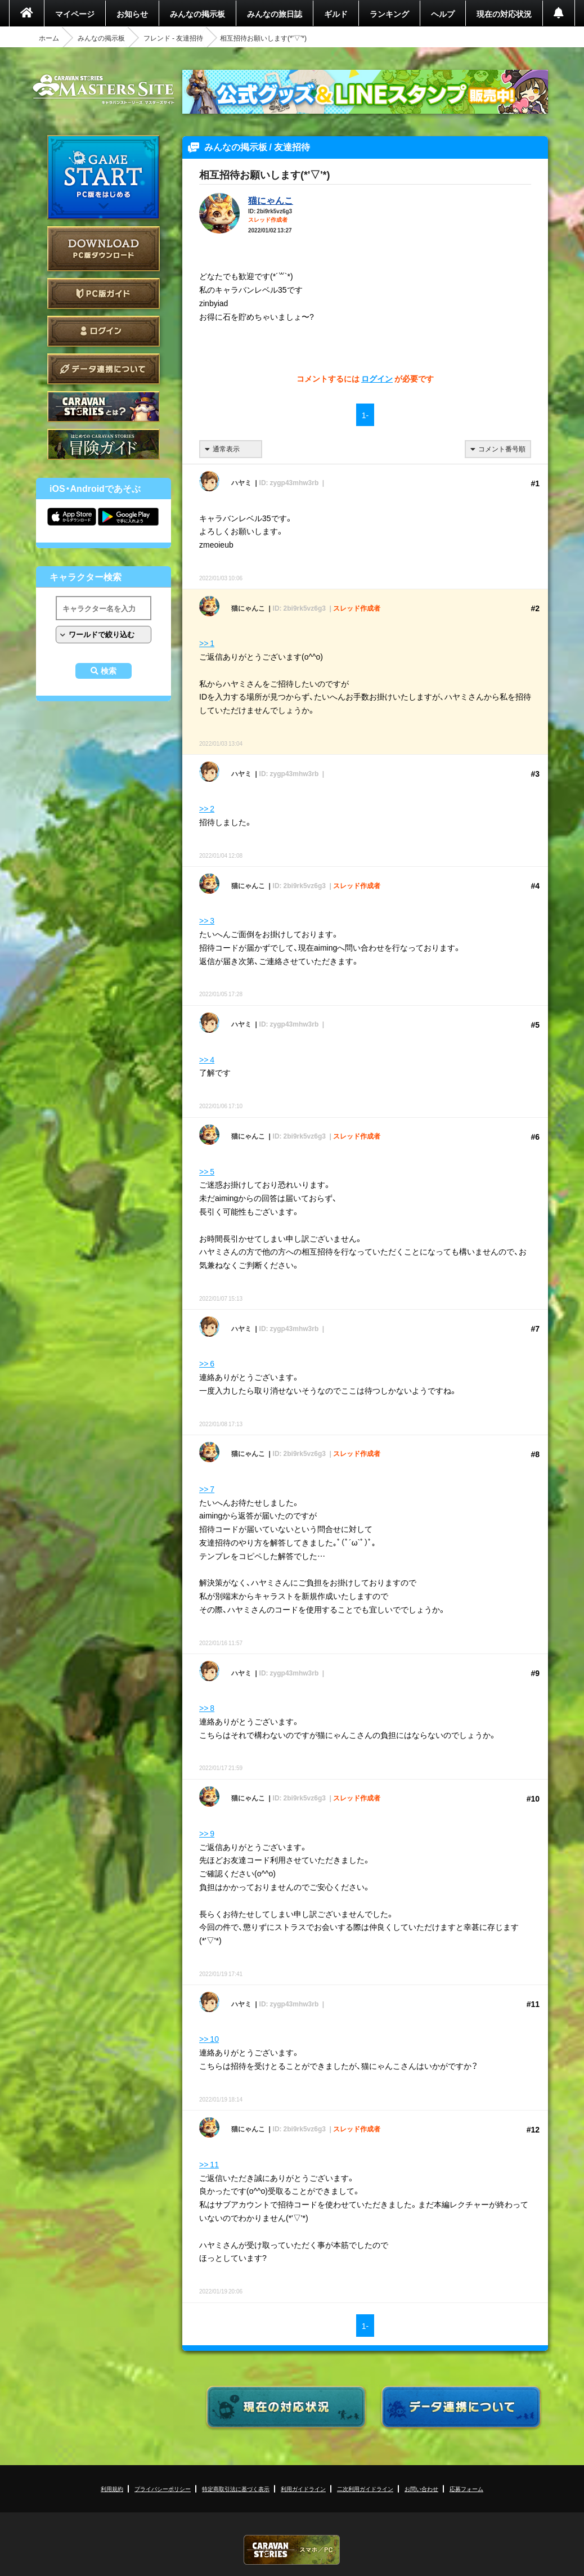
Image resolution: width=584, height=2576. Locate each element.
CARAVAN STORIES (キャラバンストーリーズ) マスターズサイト (103, 89)
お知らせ (132, 13)
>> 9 (206, 1833)
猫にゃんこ (270, 200)
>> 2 (206, 808)
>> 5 (206, 1171)
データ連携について (103, 368)
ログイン (103, 331)
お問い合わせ (421, 2488)
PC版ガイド (103, 293)
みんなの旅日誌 (274, 13)
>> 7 (206, 1488)
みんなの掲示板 (197, 13)
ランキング (389, 13)
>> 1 (206, 642)
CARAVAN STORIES (292, 2550)
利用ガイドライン (303, 2488)
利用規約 (112, 2488)
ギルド (336, 13)
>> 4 (206, 1059)
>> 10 (209, 2038)
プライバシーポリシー (162, 2488)
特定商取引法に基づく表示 (235, 2488)
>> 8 (206, 1707)
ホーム (49, 38)
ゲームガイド (103, 444)
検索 (108, 671)
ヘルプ (443, 13)
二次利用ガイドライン (365, 2488)
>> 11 (209, 2164)
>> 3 (206, 920)
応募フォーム (466, 2488)
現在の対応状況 (504, 13)
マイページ (75, 13)
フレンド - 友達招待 (173, 38)
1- (365, 414)
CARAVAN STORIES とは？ (103, 406)
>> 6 (206, 1363)
